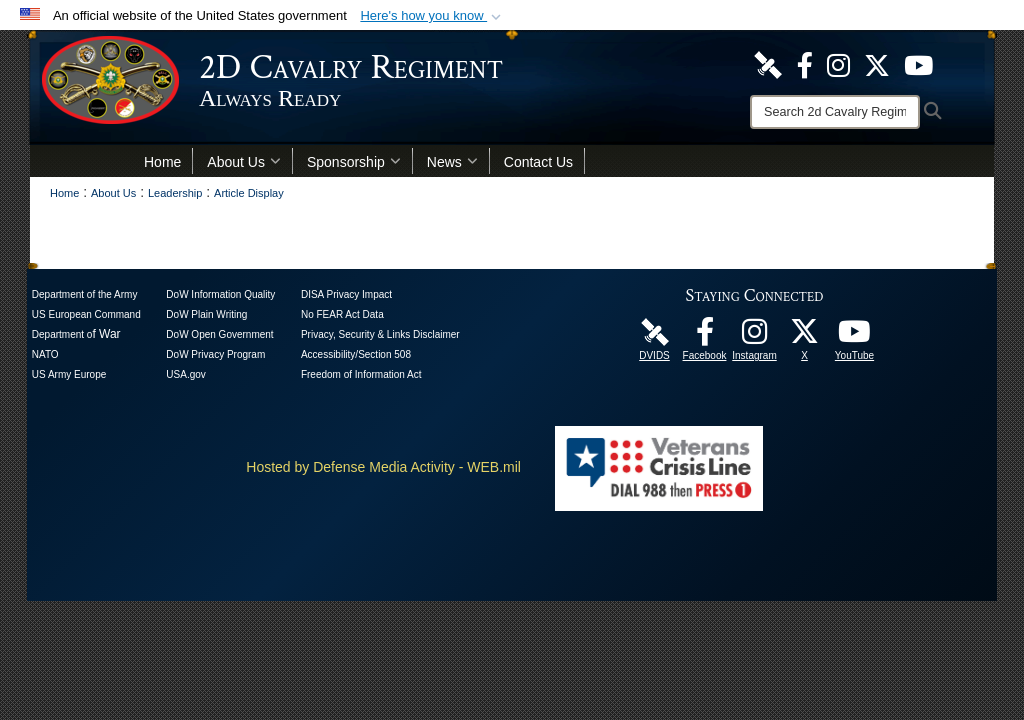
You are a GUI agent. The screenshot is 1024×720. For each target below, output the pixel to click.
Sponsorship (354, 162)
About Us (244, 162)
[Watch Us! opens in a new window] (918, 64)
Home (162, 162)
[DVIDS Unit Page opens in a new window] (768, 64)
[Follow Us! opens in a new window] (877, 64)
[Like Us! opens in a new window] (805, 64)
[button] (432, 16)
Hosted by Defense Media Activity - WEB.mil (383, 467)
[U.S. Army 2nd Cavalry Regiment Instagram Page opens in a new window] (838, 64)
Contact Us (538, 162)
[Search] (835, 112)
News (452, 162)
